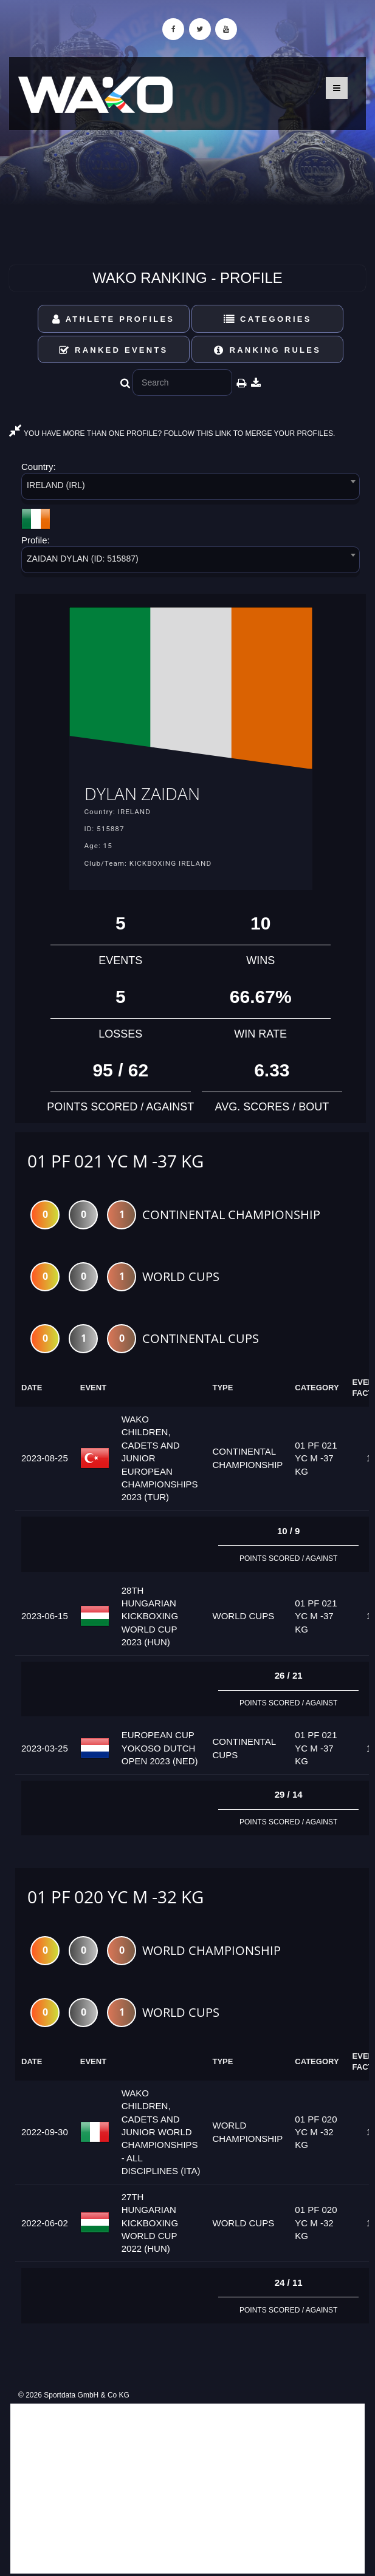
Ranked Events (113, 350)
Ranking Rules (267, 350)
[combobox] (190, 488)
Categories (268, 319)
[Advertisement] (187, 2489)
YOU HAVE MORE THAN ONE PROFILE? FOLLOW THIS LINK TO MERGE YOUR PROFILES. (172, 433)
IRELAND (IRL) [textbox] (56, 485)
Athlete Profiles (113, 319)
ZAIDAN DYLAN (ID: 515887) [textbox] (83, 558)
